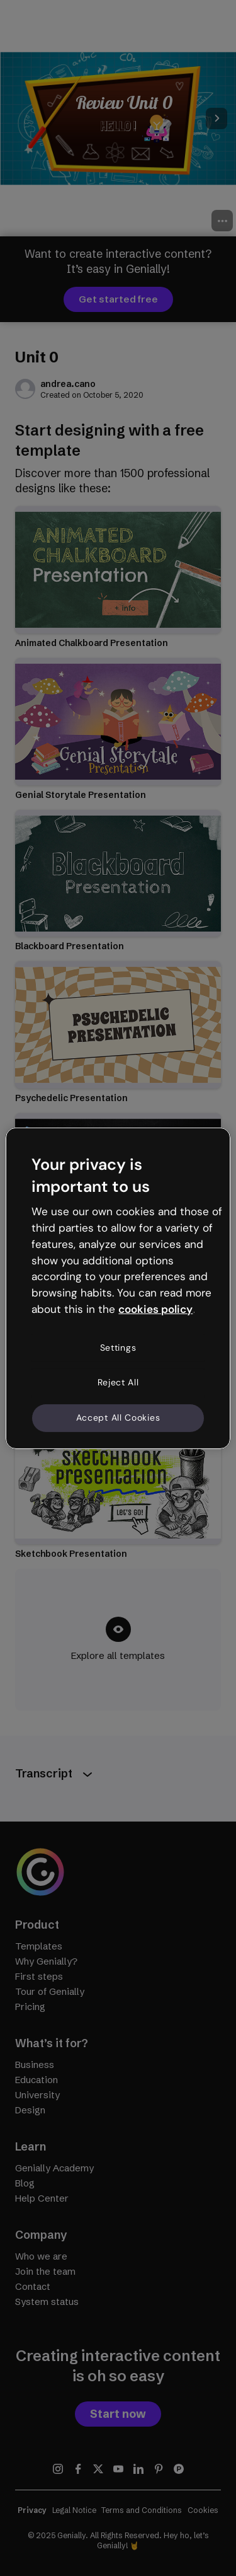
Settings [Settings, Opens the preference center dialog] (118, 1347)
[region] (118, 1287)
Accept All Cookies (118, 1417)
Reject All (118, 1382)
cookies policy (155, 1309)
